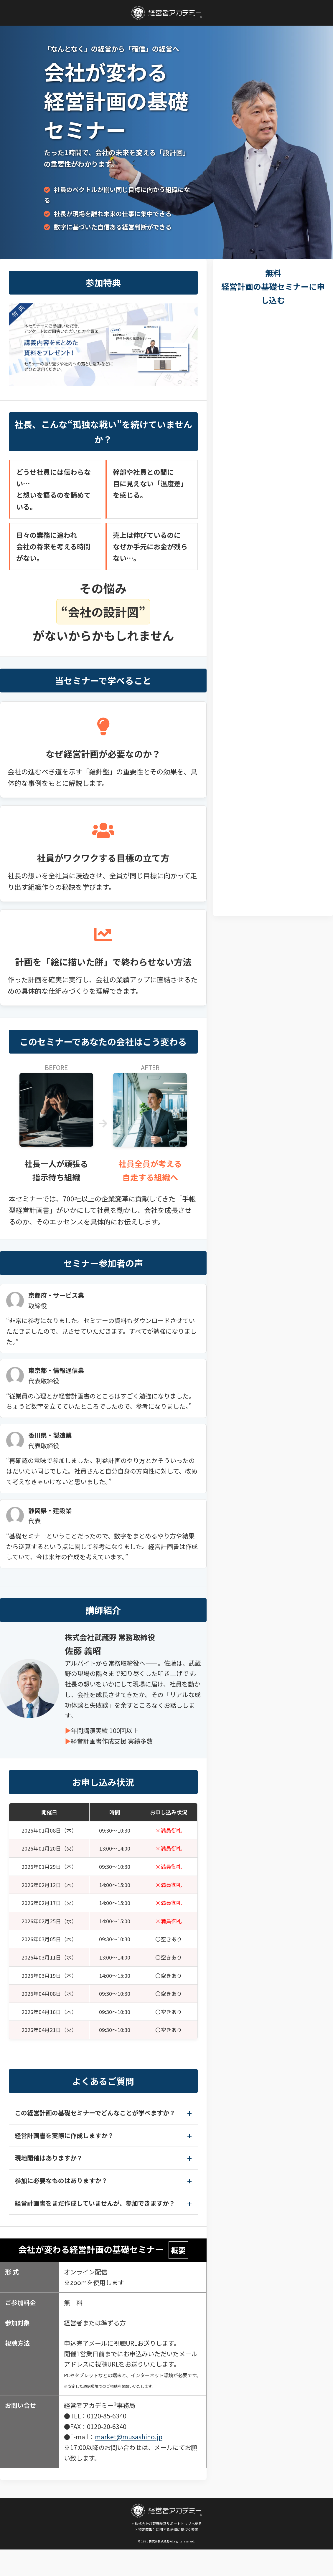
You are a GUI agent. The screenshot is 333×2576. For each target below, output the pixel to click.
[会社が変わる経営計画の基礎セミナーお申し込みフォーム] (273, 609)
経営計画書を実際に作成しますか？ (64, 2135)
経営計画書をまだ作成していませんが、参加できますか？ (95, 2203)
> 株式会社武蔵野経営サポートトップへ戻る (166, 2515)
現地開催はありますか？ (49, 2157)
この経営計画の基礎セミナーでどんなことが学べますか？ (95, 2112)
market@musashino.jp (128, 2436)
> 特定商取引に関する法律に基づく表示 (166, 2529)
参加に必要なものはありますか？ (61, 2180)
